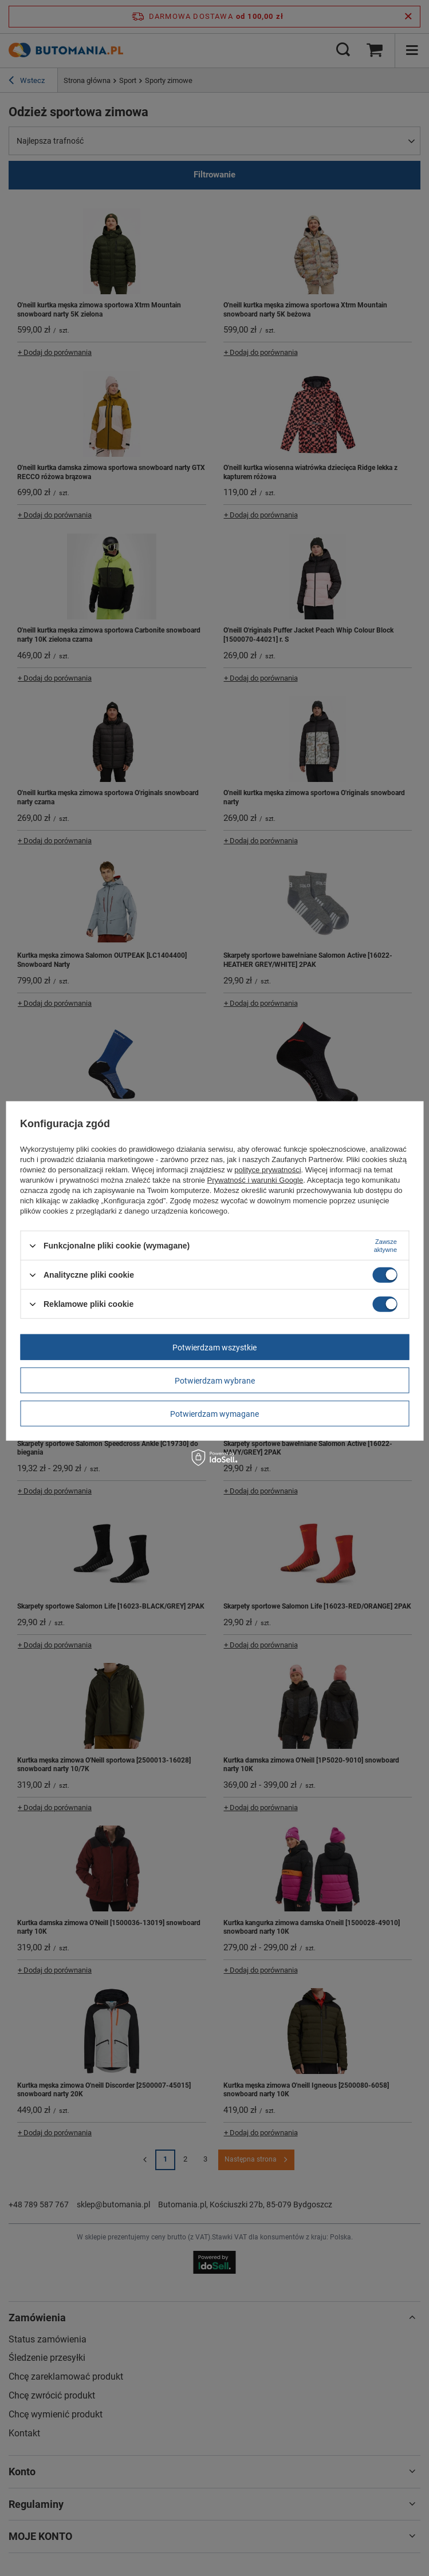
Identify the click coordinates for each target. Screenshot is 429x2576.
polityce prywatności (267, 1169)
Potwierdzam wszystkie (214, 1347)
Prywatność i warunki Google (255, 1180)
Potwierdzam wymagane (214, 1413)
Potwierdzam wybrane (215, 1380)
